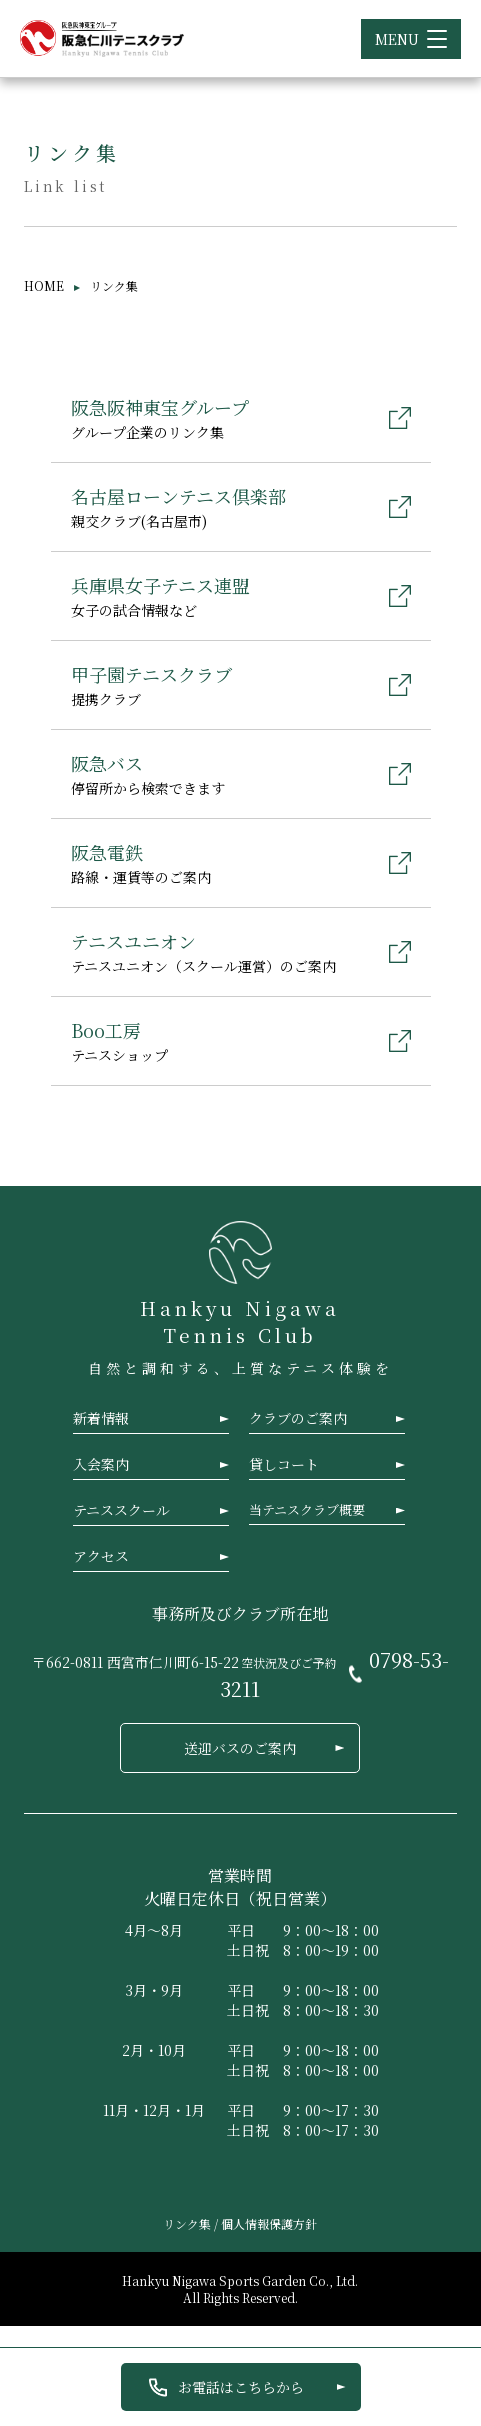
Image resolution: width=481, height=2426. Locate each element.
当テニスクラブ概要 (307, 1509)
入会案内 (101, 1464)
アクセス (101, 1556)
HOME (44, 285)
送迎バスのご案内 (240, 1748)
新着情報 (101, 1418)
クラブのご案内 (298, 1418)
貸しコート (284, 1464)
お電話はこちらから (241, 2387)
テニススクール (121, 1510)
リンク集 (188, 2223)
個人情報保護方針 (269, 2223)
